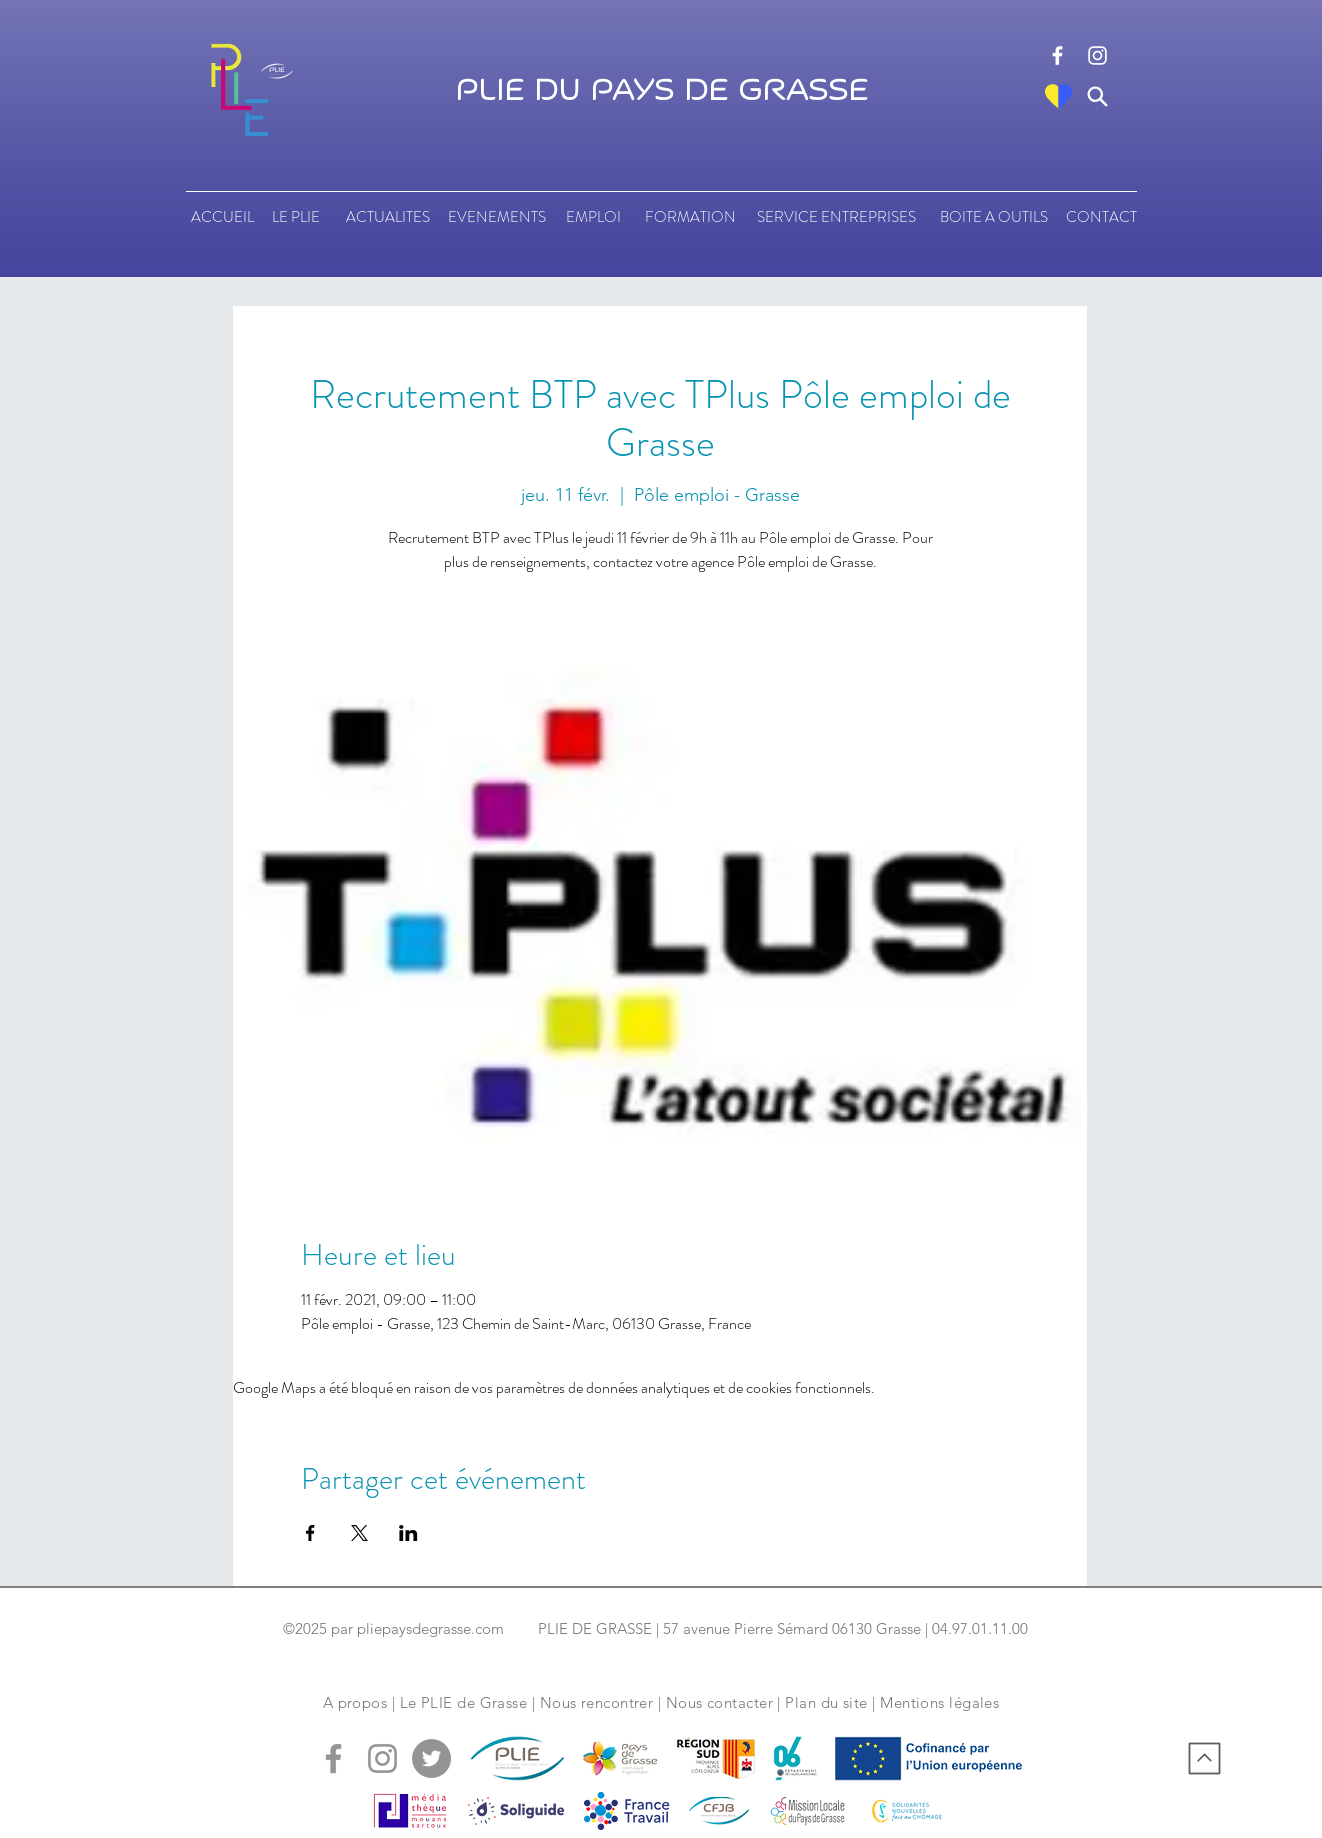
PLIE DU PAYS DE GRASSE (661, 91)
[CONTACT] (1101, 217)
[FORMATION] (690, 217)
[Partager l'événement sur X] (359, 1533)
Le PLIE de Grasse (464, 1702)
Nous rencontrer (597, 1702)
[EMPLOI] (593, 217)
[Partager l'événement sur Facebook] (310, 1533)
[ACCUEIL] (222, 217)
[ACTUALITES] (387, 217)
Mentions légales (939, 1702)
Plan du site (826, 1702)
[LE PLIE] (295, 217)
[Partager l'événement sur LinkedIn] (408, 1533)
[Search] (1097, 96)
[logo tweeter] (431, 1758)
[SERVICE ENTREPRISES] (836, 217)
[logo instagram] (1097, 55)
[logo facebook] (1057, 55)
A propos (355, 1702)
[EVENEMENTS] (497, 217)
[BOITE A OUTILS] (993, 217)
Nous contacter (719, 1702)
